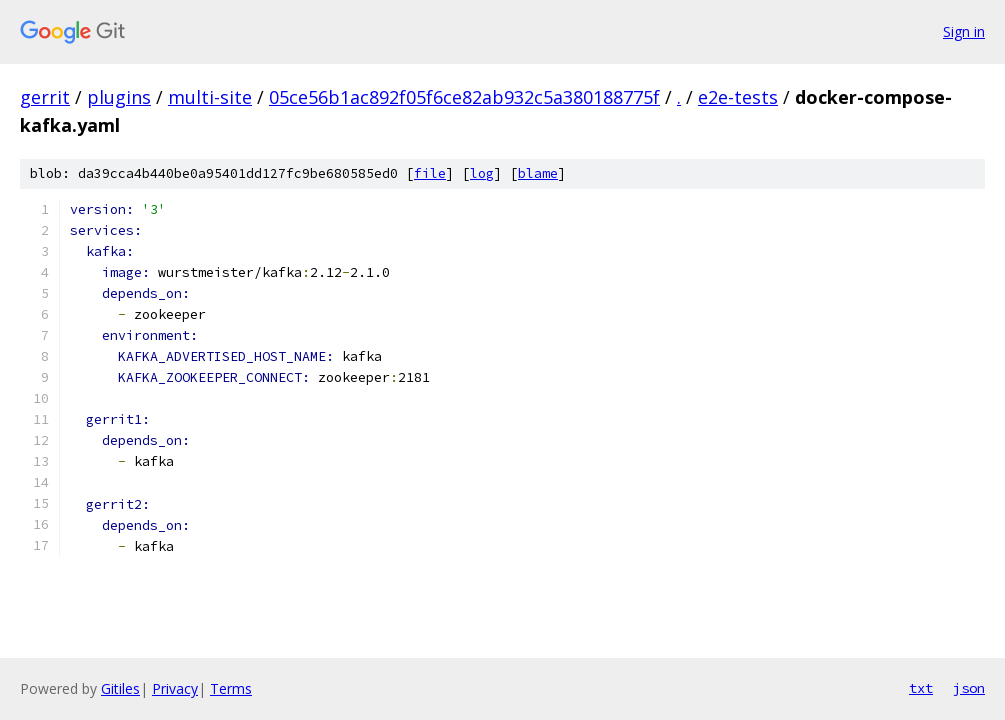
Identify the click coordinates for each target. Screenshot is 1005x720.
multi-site (210, 97)
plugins (119, 97)
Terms (231, 688)
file (430, 173)
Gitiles (120, 688)
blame (538, 173)
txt (921, 688)
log (482, 173)
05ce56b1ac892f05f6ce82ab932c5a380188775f (464, 97)
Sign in (964, 31)
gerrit (45, 97)
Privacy (175, 688)
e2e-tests (738, 97)
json (969, 688)
